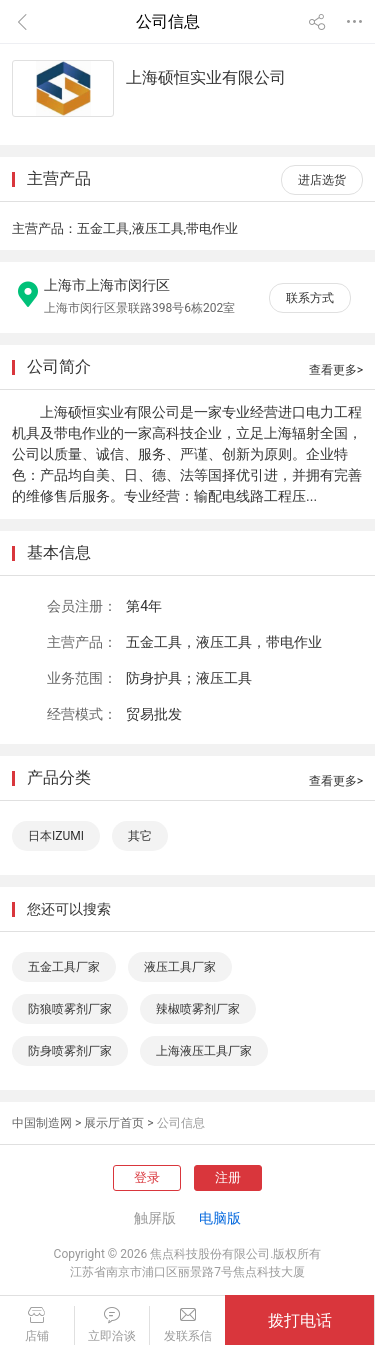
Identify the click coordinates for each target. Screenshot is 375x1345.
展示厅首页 (114, 1123)
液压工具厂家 (180, 967)
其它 (140, 836)
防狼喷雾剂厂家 (70, 1009)
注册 (228, 1177)
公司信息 (181, 1123)
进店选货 (322, 180)
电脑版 (220, 1218)
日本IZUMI (56, 836)
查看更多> (336, 370)
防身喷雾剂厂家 (70, 1051)
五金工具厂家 (64, 967)
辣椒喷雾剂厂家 (198, 1009)
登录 (147, 1177)
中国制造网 (42, 1123)
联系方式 (310, 298)
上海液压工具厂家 (204, 1051)
